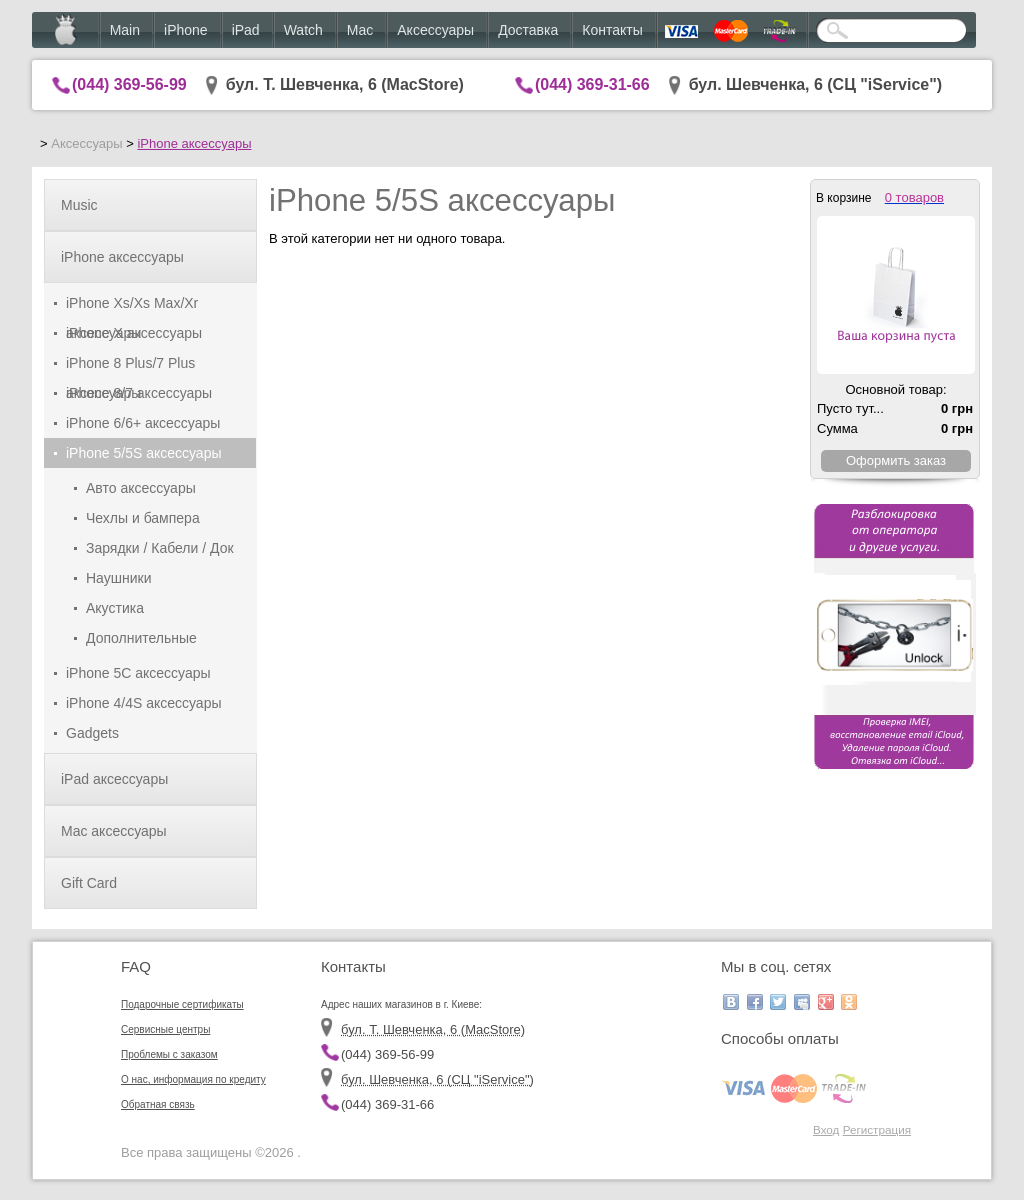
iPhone (186, 30)
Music (79, 205)
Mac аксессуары (114, 831)
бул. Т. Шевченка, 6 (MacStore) (345, 84)
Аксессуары (435, 30)
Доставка (528, 30)
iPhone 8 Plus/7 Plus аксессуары (130, 366)
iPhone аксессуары (194, 143)
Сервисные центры (165, 1029)
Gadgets (92, 733)
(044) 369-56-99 (129, 84)
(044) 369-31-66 (592, 84)
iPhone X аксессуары (134, 333)
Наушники (118, 578)
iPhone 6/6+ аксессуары (143, 423)
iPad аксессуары (114, 779)
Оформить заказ (896, 460)
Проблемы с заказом (169, 1054)
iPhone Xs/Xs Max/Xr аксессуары (132, 306)
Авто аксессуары (141, 488)
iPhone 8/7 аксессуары (139, 393)
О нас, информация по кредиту (193, 1079)
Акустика (115, 608)
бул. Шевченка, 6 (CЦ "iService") (816, 84)
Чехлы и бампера (143, 518)
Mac (360, 30)
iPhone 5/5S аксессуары (144, 453)
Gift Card (89, 883)
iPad (246, 30)
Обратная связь (158, 1104)
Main (125, 30)
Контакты (612, 30)
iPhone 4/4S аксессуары (144, 703)
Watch (303, 30)
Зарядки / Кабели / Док (160, 548)
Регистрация (877, 1129)
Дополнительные (141, 638)
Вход (826, 1129)
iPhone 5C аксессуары (138, 673)
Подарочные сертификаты (182, 1004)
